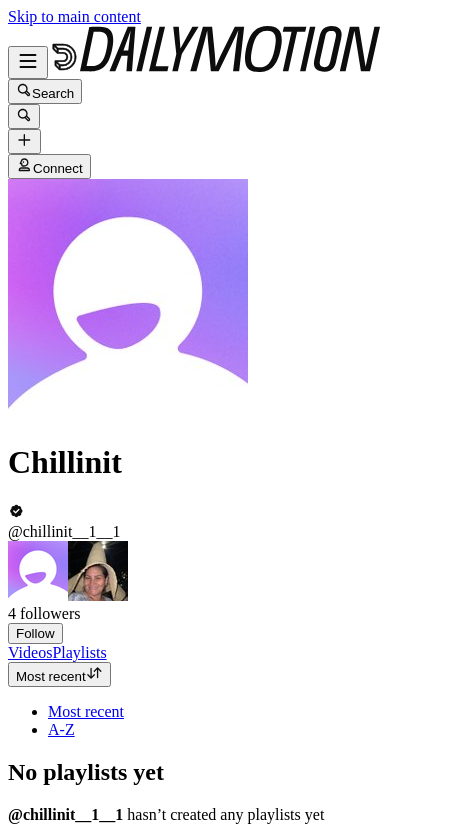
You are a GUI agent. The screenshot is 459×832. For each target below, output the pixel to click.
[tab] (30, 652)
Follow (35, 633)
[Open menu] (28, 62)
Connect (49, 166)
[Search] (24, 116)
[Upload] (24, 141)
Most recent (59, 674)
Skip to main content (74, 16)
